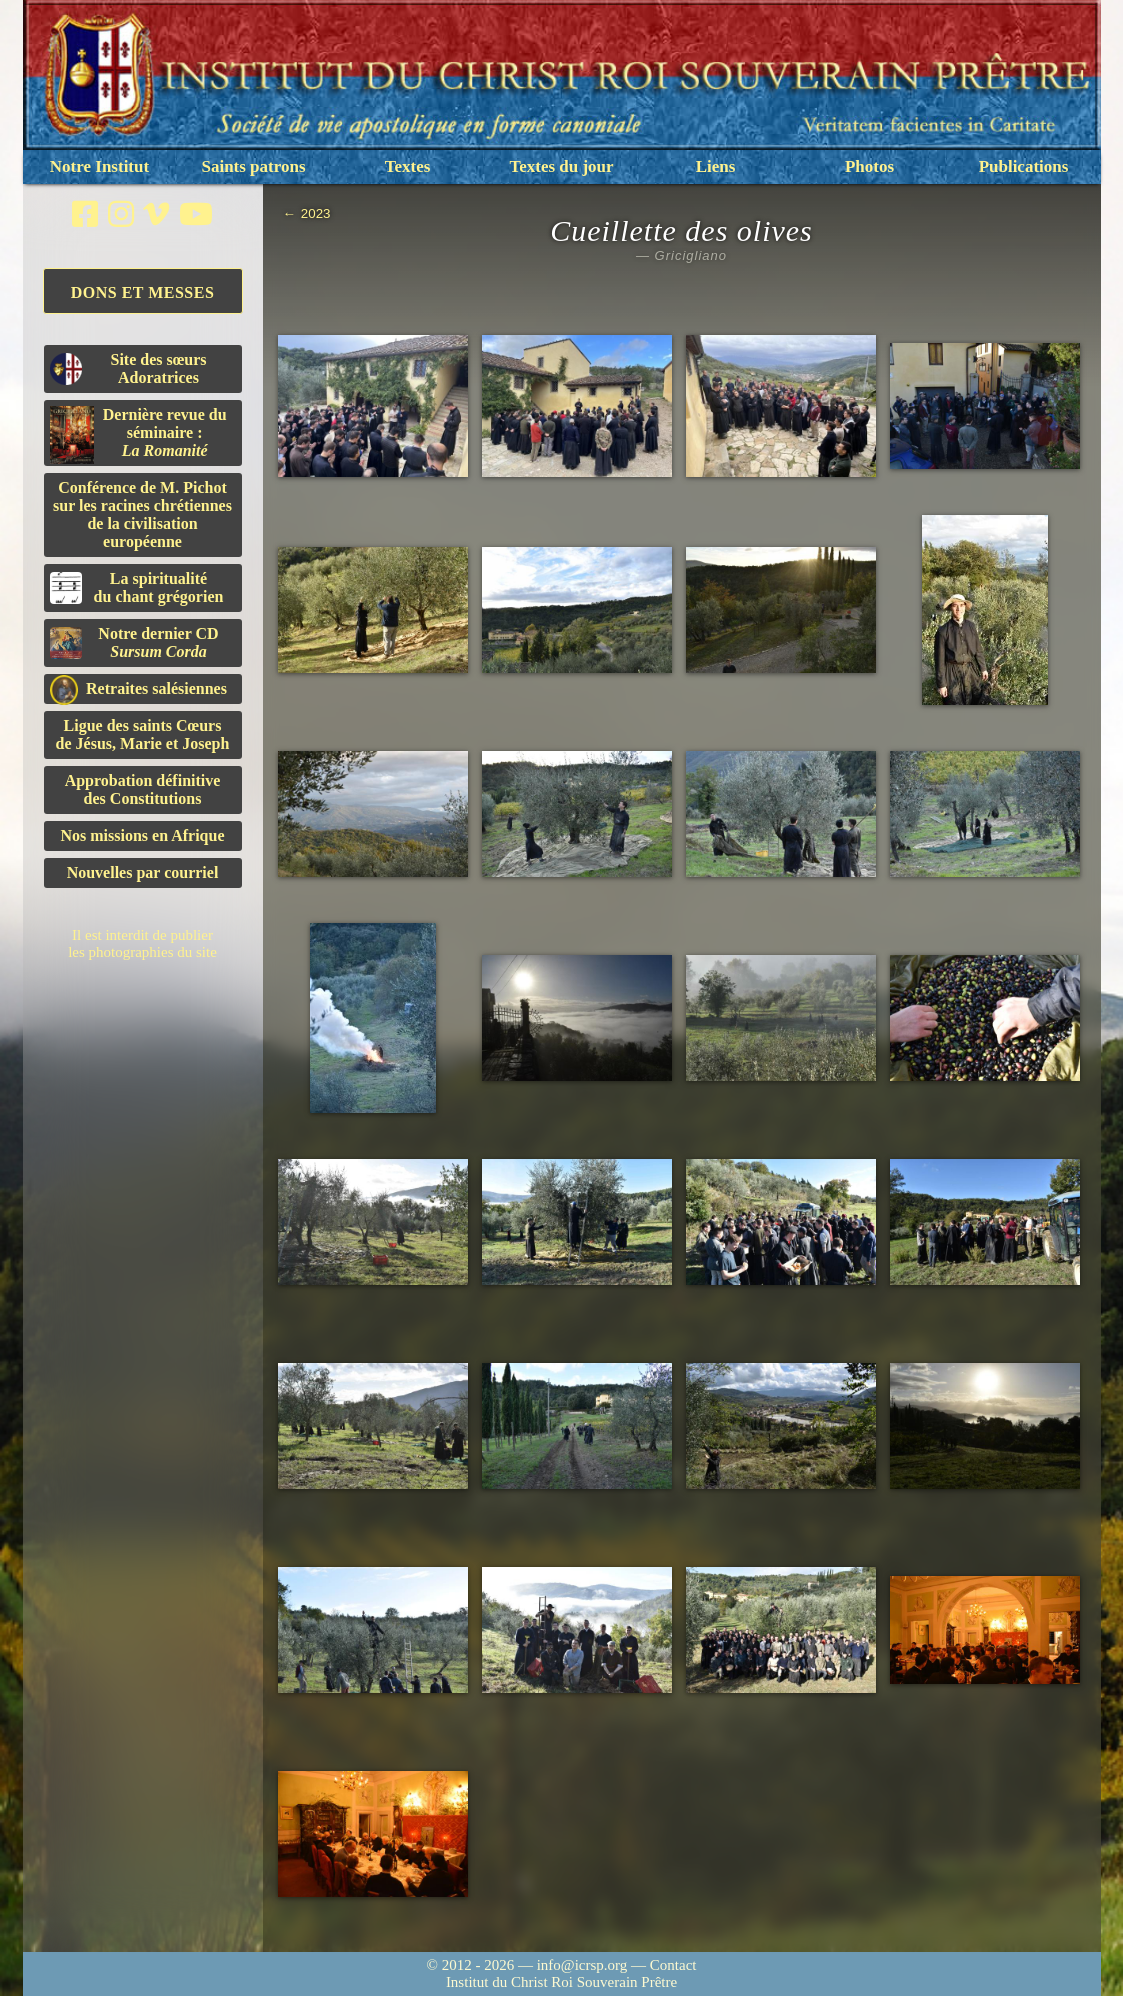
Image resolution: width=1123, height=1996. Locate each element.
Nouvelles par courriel (143, 872)
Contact (673, 1965)
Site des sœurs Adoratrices (128, 368)
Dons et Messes (143, 292)
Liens (716, 166)
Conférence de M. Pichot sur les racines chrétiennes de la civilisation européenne (142, 514)
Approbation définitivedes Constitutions (143, 789)
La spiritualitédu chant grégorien (137, 587)
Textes (408, 166)
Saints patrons (253, 166)
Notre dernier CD (134, 642)
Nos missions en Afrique (142, 835)
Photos (869, 166)
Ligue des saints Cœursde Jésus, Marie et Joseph (143, 734)
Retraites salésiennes (138, 689)
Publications (1024, 166)
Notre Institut (99, 166)
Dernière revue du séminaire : (138, 435)
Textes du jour (561, 166)
